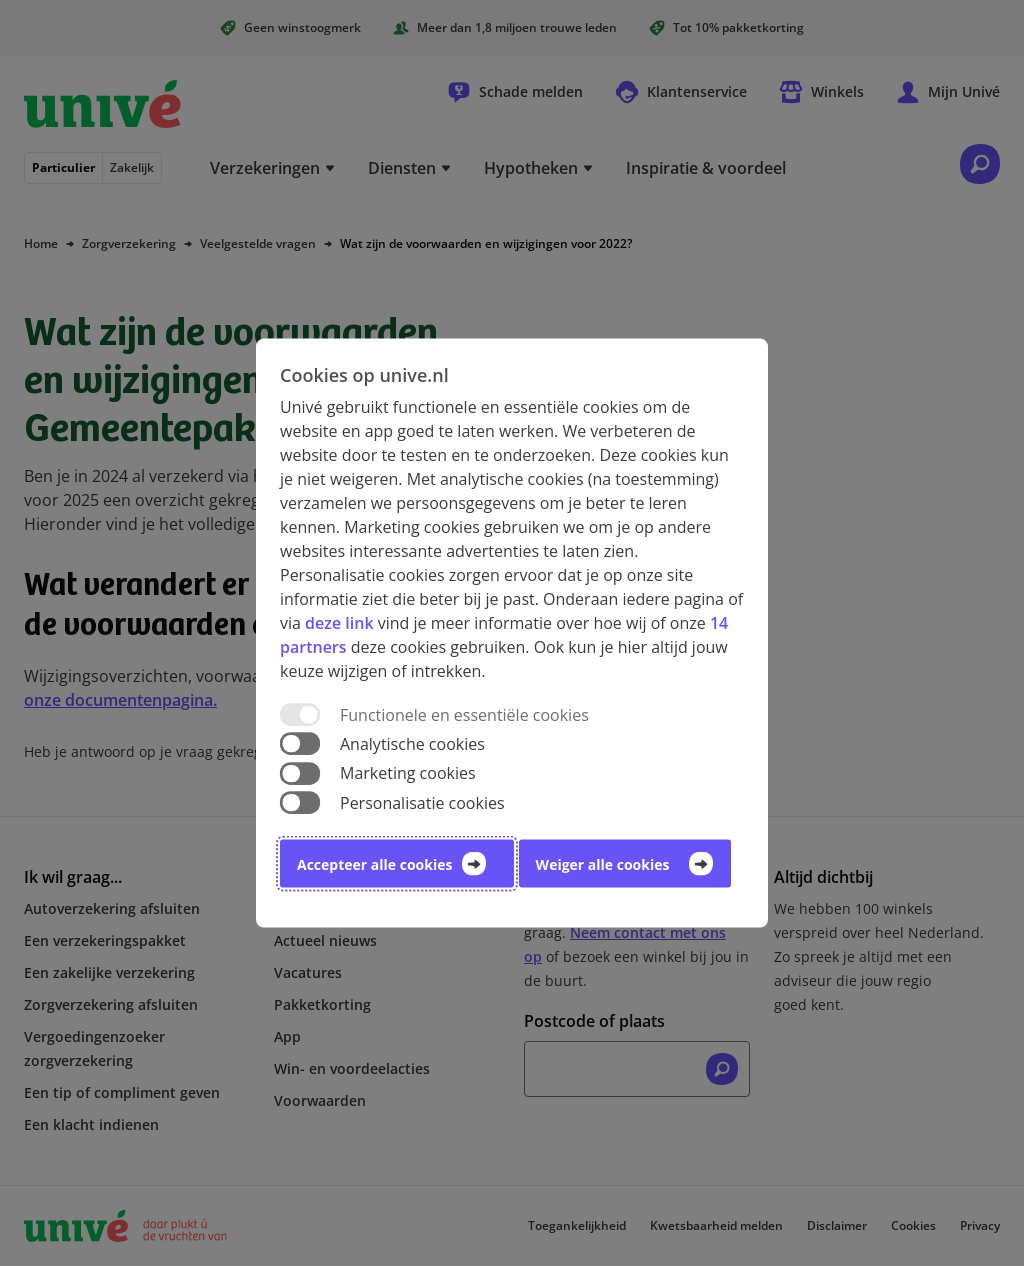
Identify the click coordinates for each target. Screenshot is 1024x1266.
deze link (339, 623)
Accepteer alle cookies (374, 863)
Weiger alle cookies (603, 863)
